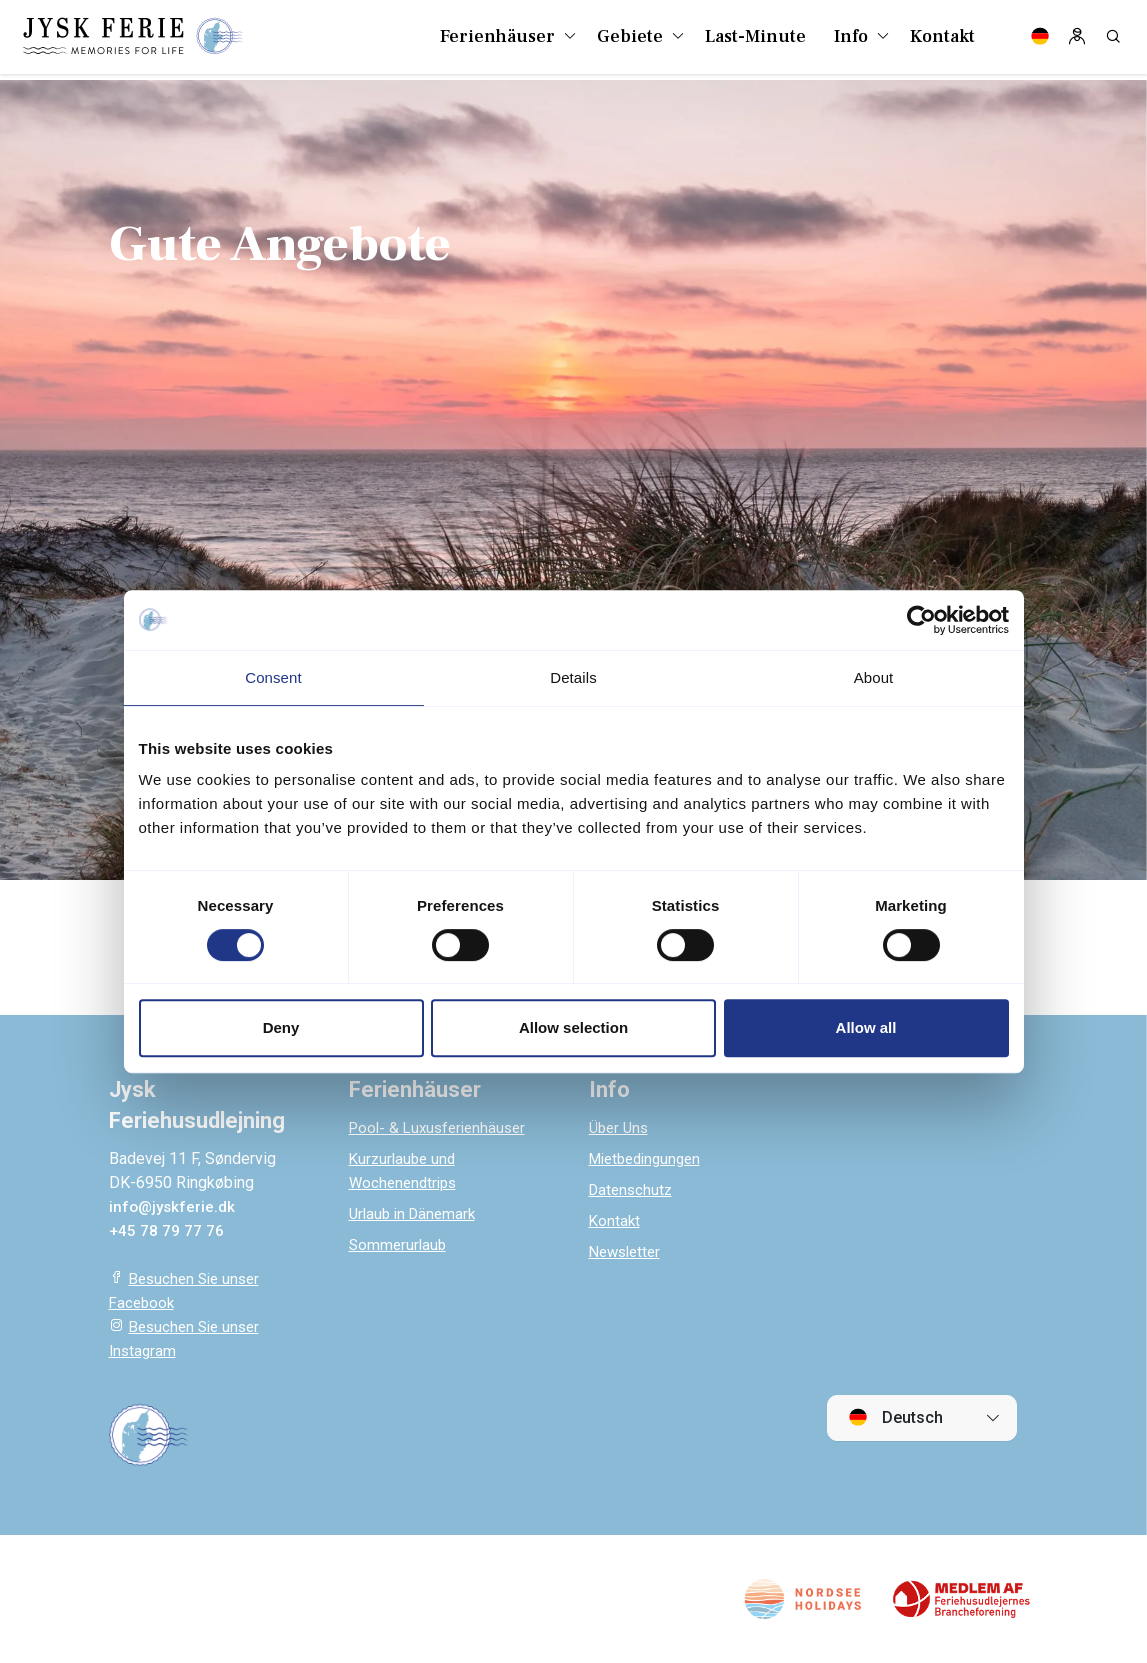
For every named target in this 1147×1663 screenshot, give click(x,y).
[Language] (1040, 40)
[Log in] (1077, 40)
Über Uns (621, 1127)
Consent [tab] (273, 677)
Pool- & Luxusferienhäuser (442, 1127)
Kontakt (615, 1220)
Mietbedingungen (650, 1158)
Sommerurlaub (399, 1244)
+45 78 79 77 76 (167, 1230)
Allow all (866, 1027)
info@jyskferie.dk (174, 1206)
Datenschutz (633, 1189)
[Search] (1113, 40)
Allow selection (573, 1027)
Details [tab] (573, 677)
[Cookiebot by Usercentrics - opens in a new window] (921, 620)
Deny (281, 1027)
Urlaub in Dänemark (416, 1213)
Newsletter (628, 1251)
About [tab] (874, 677)
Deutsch (895, 1417)
